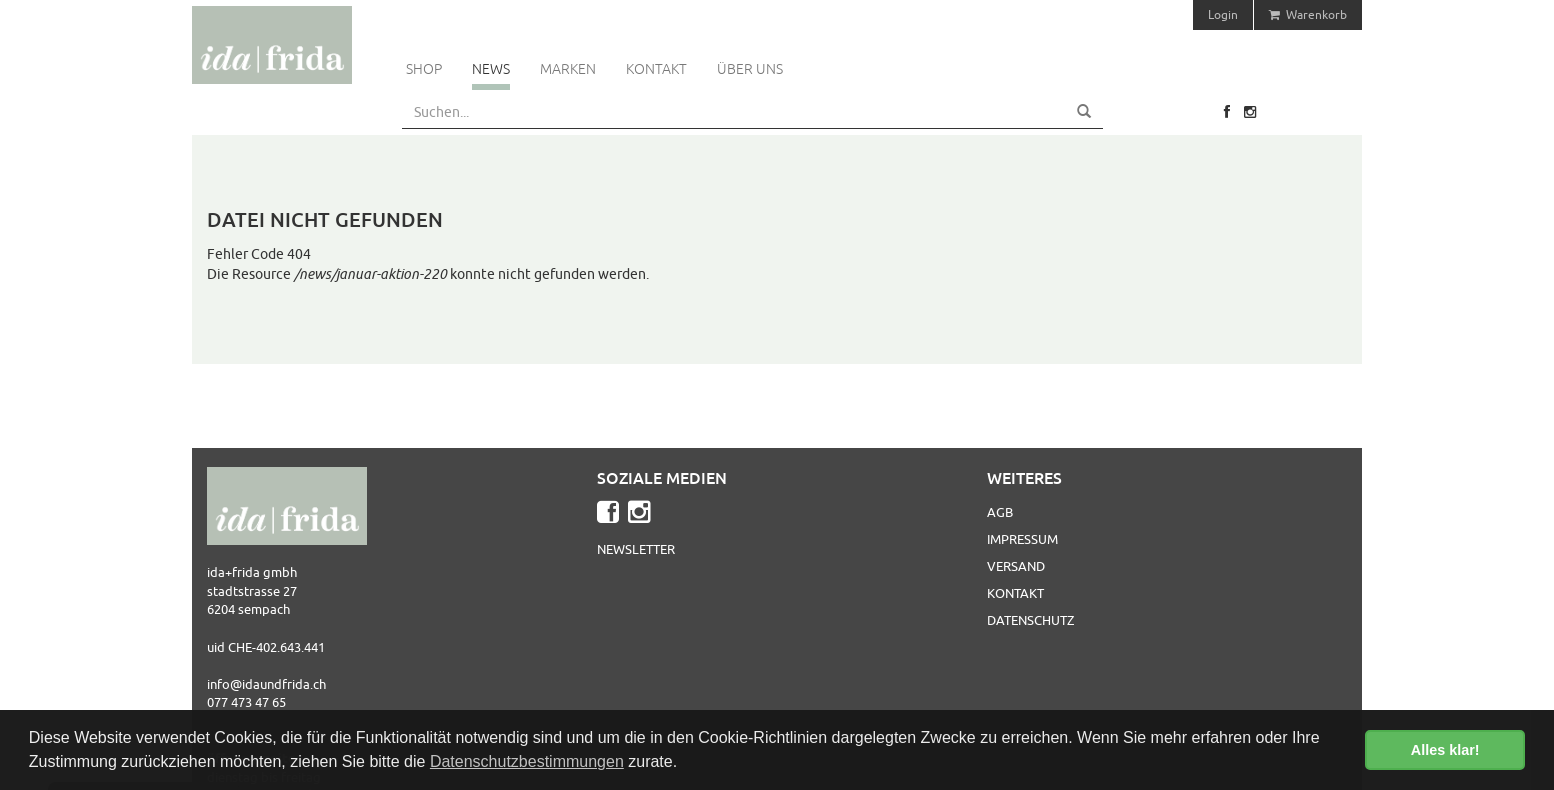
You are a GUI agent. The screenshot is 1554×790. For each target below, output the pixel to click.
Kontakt (656, 69)
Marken (568, 69)
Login (1223, 14)
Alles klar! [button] (1445, 750)
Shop (424, 69)
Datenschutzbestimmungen (527, 761)
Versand (1016, 566)
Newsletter (636, 549)
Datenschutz (1030, 620)
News (491, 69)
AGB (1000, 512)
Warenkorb (1308, 14)
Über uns (750, 69)
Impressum (1022, 539)
